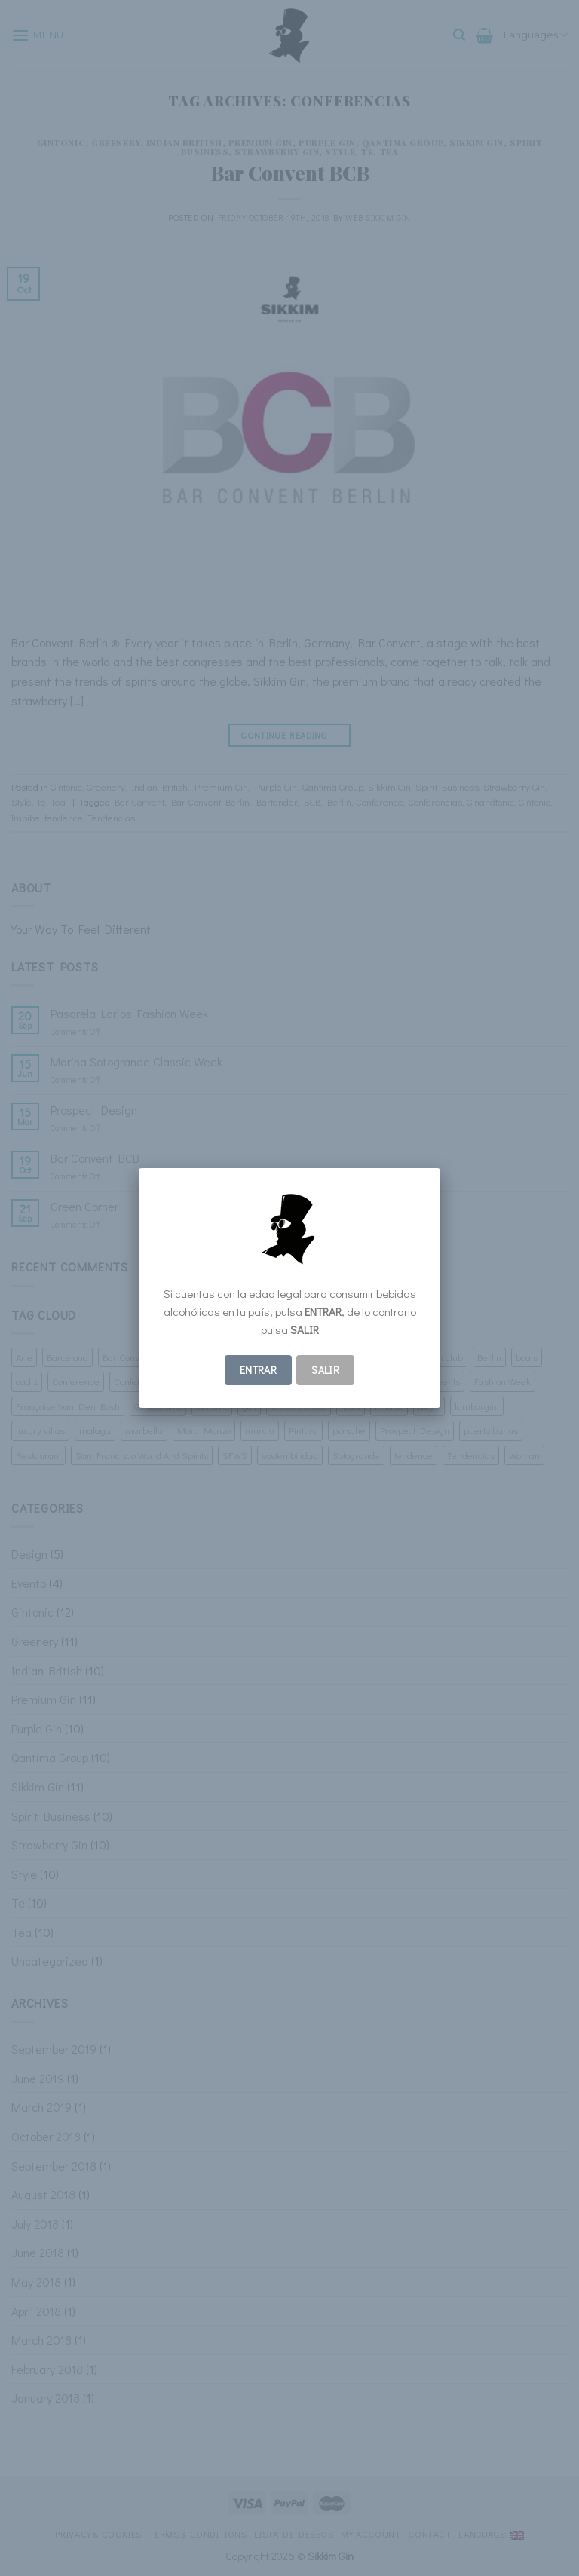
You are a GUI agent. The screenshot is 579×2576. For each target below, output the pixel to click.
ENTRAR (258, 1370)
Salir (325, 1370)
